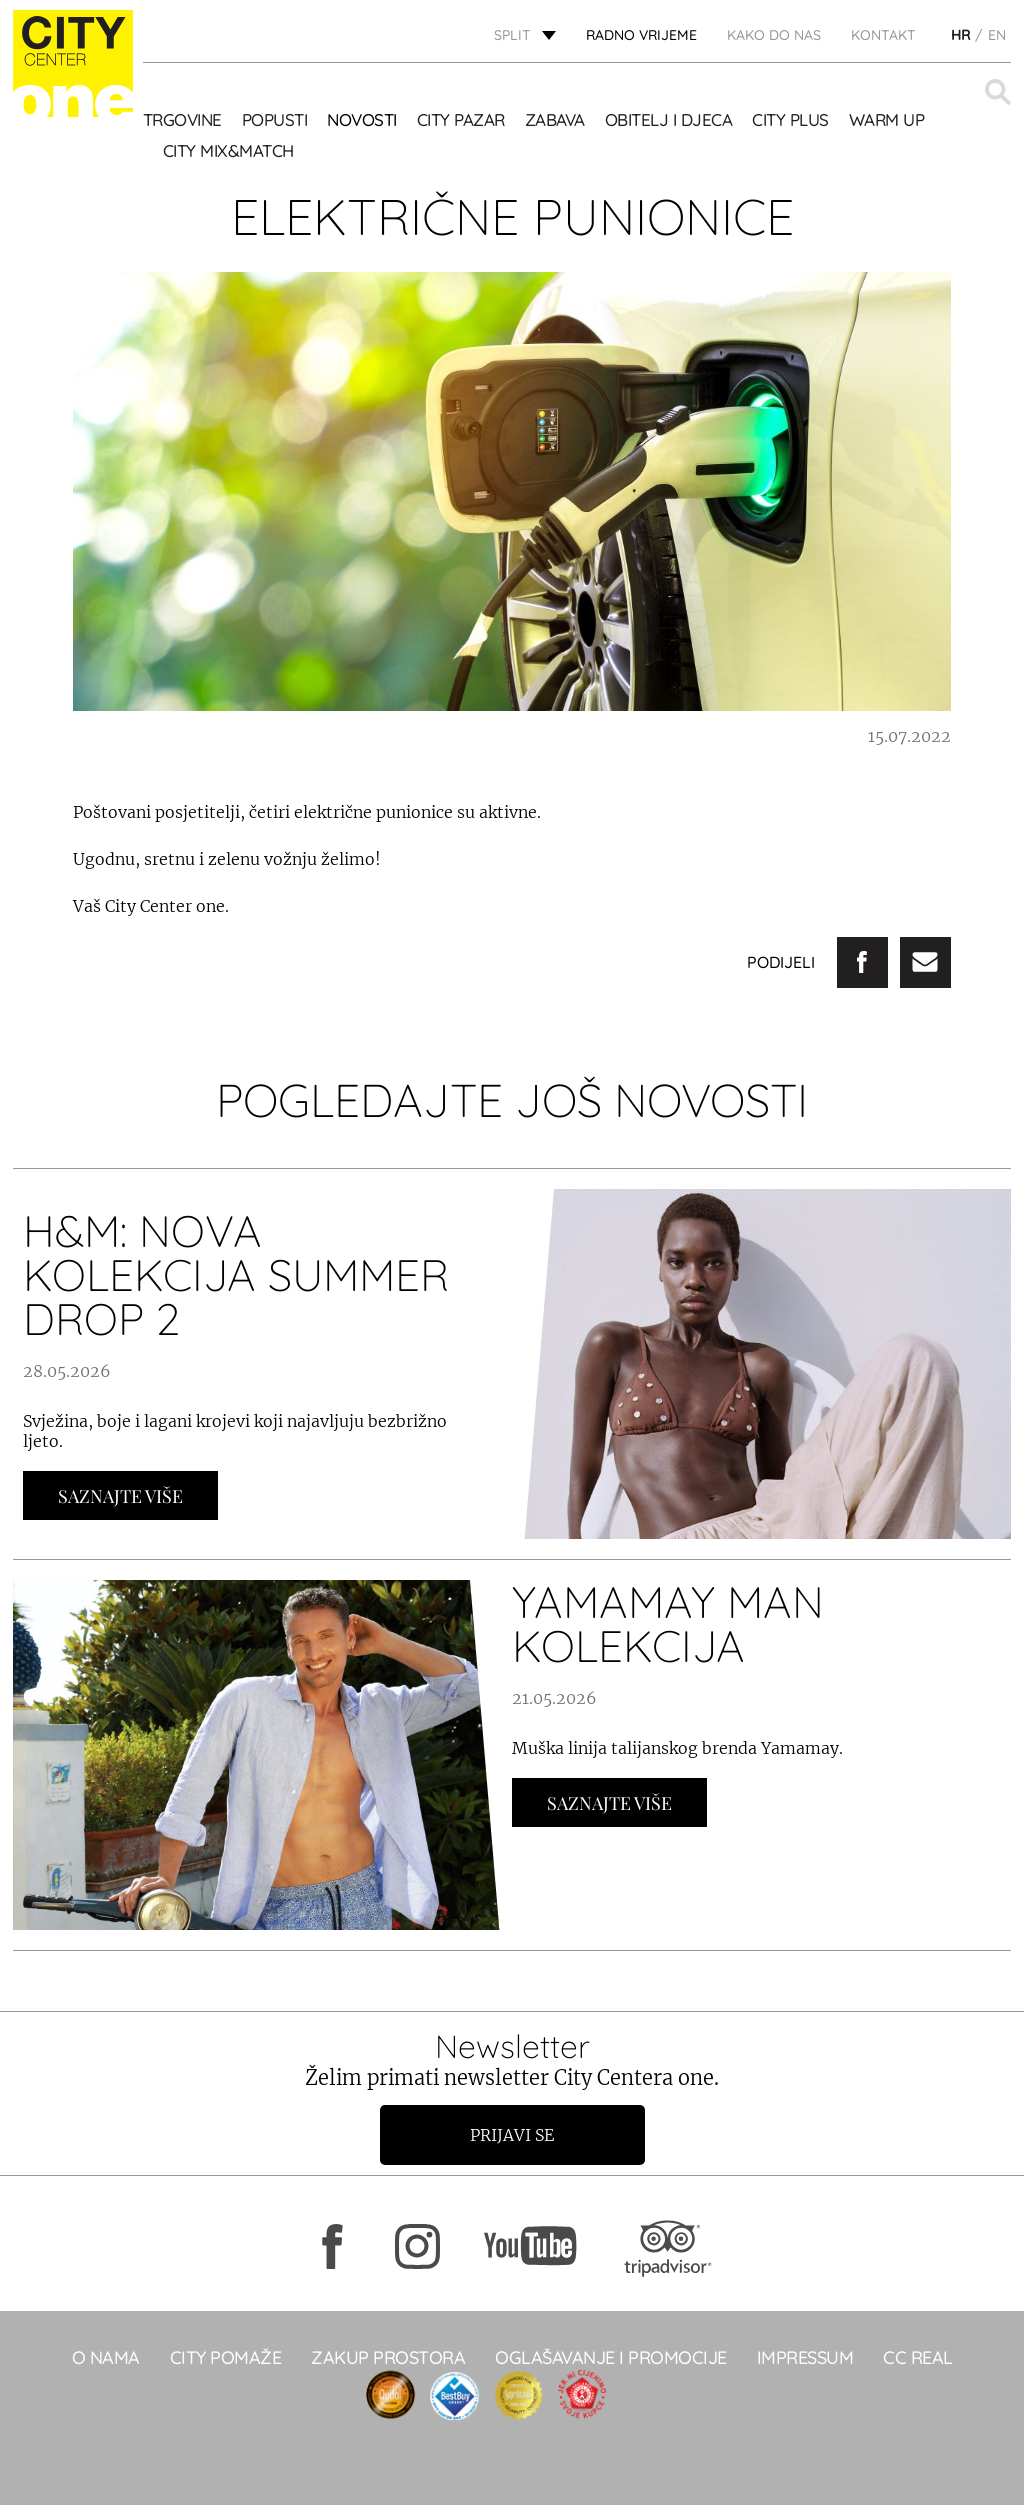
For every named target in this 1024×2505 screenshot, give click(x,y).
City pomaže (226, 2357)
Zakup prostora (388, 2357)
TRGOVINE (182, 119)
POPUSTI (275, 119)
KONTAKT (883, 35)
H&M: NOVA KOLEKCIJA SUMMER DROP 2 (236, 1274)
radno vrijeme (641, 35)
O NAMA (106, 2357)
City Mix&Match (228, 150)
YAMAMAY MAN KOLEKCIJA (668, 1623)
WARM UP (887, 119)
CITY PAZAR (461, 119)
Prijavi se (512, 2135)
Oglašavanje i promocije (611, 2357)
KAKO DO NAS (774, 35)
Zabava (555, 119)
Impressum (805, 2357)
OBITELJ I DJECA (669, 119)
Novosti (362, 119)
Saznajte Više (120, 1496)
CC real (918, 2357)
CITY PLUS (790, 119)
